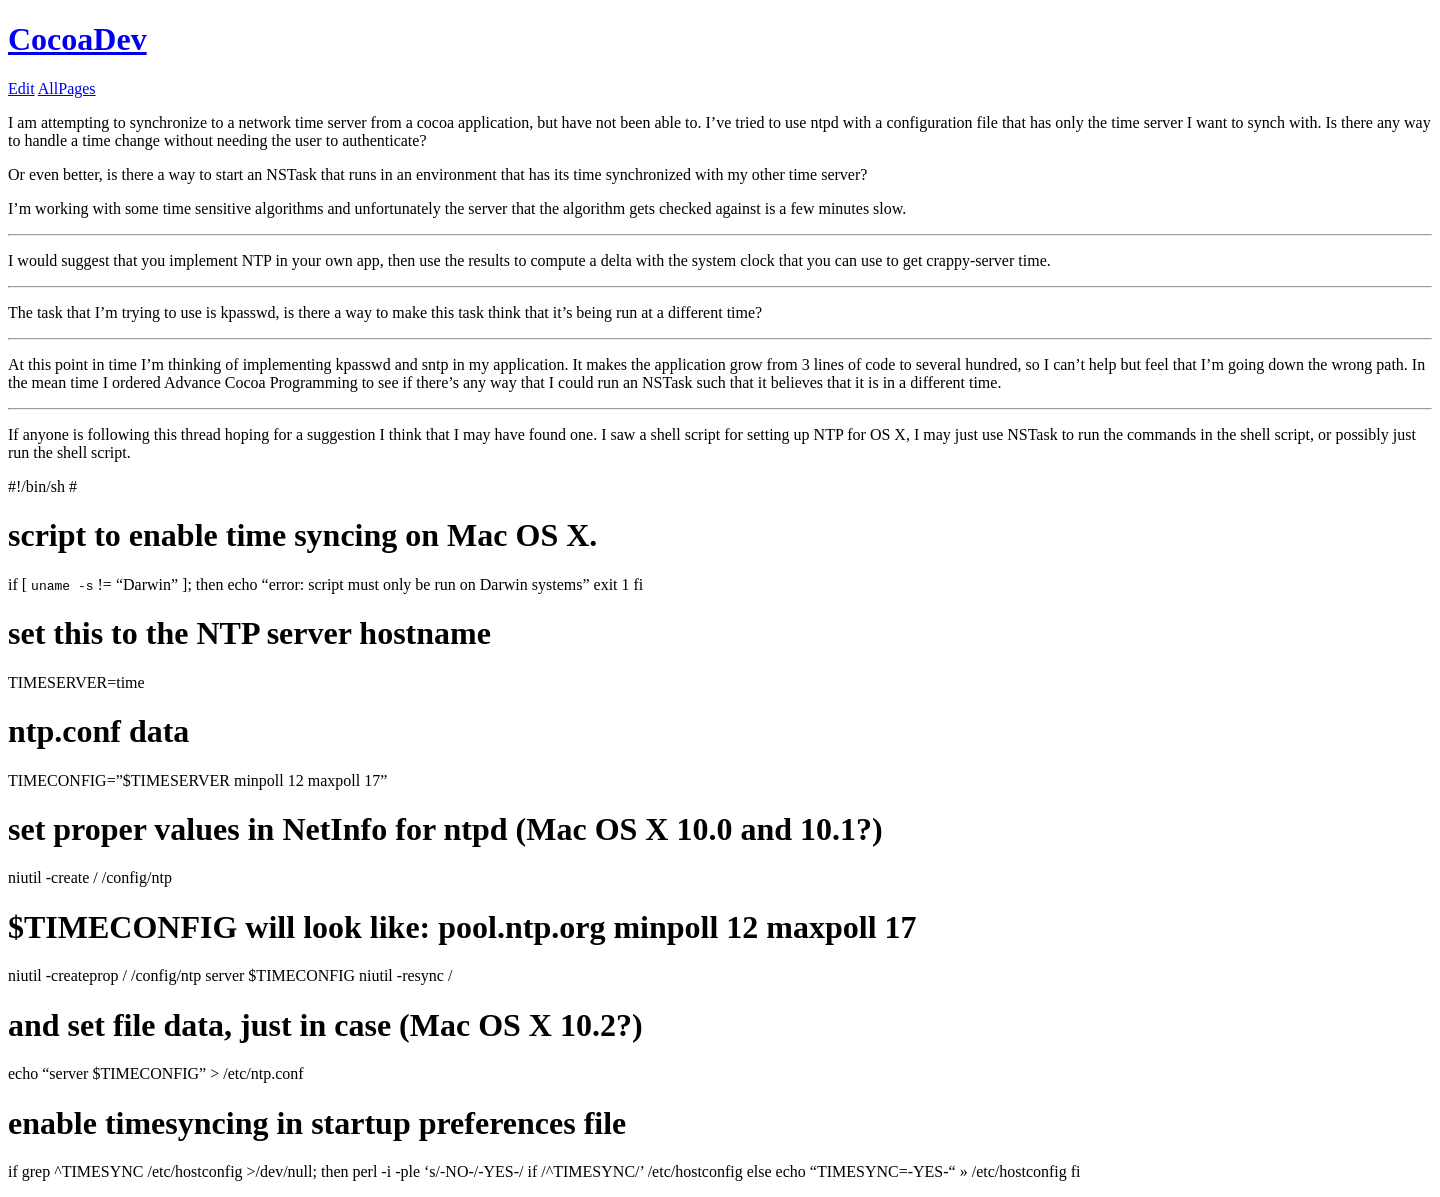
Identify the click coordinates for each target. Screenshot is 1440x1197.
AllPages (67, 88)
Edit (21, 88)
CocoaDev (77, 39)
